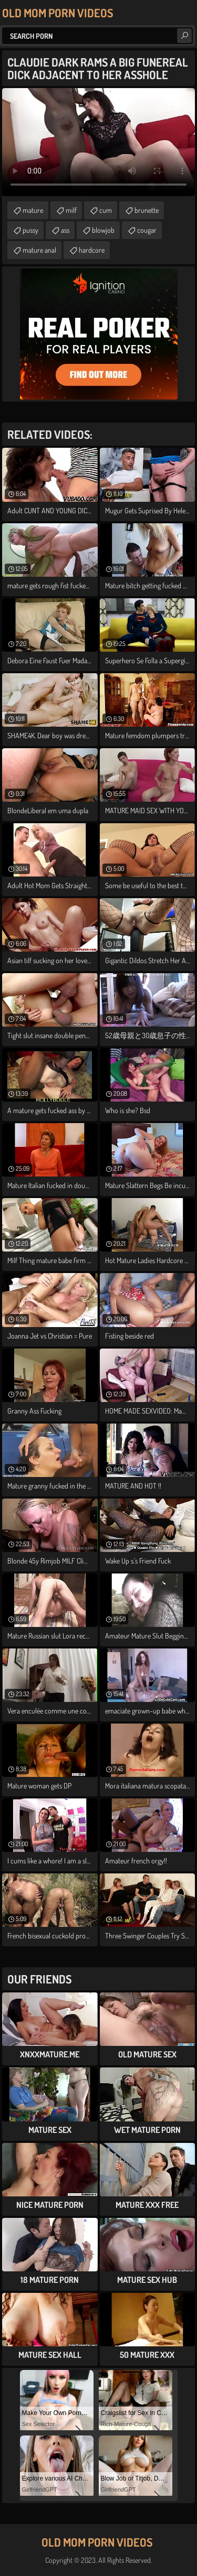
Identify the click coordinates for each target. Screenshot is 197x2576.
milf (71, 210)
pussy (30, 229)
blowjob (103, 229)
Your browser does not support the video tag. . (98, 142)
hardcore (92, 249)
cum (105, 210)
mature (33, 210)
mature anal (39, 249)
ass (65, 229)
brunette (146, 210)
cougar (147, 229)
